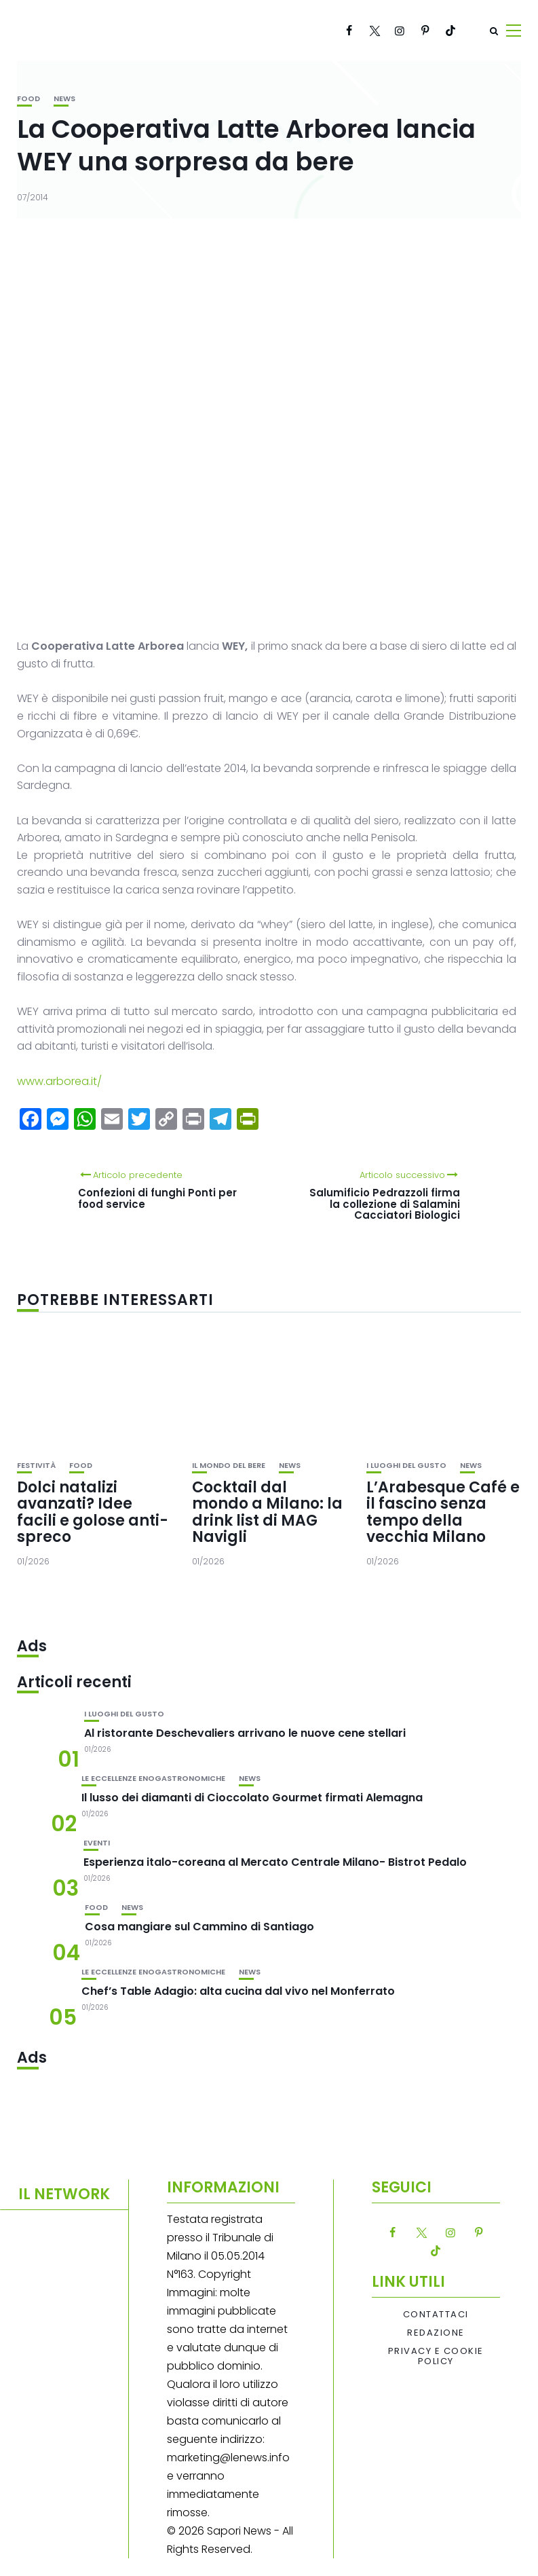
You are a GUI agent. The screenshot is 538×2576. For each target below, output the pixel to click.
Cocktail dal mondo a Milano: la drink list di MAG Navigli (267, 1512)
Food (28, 99)
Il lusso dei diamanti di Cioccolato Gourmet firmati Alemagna (252, 1797)
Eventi (96, 1843)
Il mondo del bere (228, 1465)
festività (36, 1465)
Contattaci (436, 2314)
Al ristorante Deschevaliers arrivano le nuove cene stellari (245, 1733)
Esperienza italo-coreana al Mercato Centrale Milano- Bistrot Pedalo (275, 1862)
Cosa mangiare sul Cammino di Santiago (199, 1926)
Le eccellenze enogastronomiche (153, 1778)
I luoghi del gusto (406, 1465)
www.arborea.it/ (59, 1081)
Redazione (436, 2333)
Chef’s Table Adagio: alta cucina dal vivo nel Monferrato (238, 1991)
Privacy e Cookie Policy (436, 2356)
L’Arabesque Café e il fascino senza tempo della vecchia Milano (443, 1512)
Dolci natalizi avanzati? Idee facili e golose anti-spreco (92, 1512)
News (64, 99)
